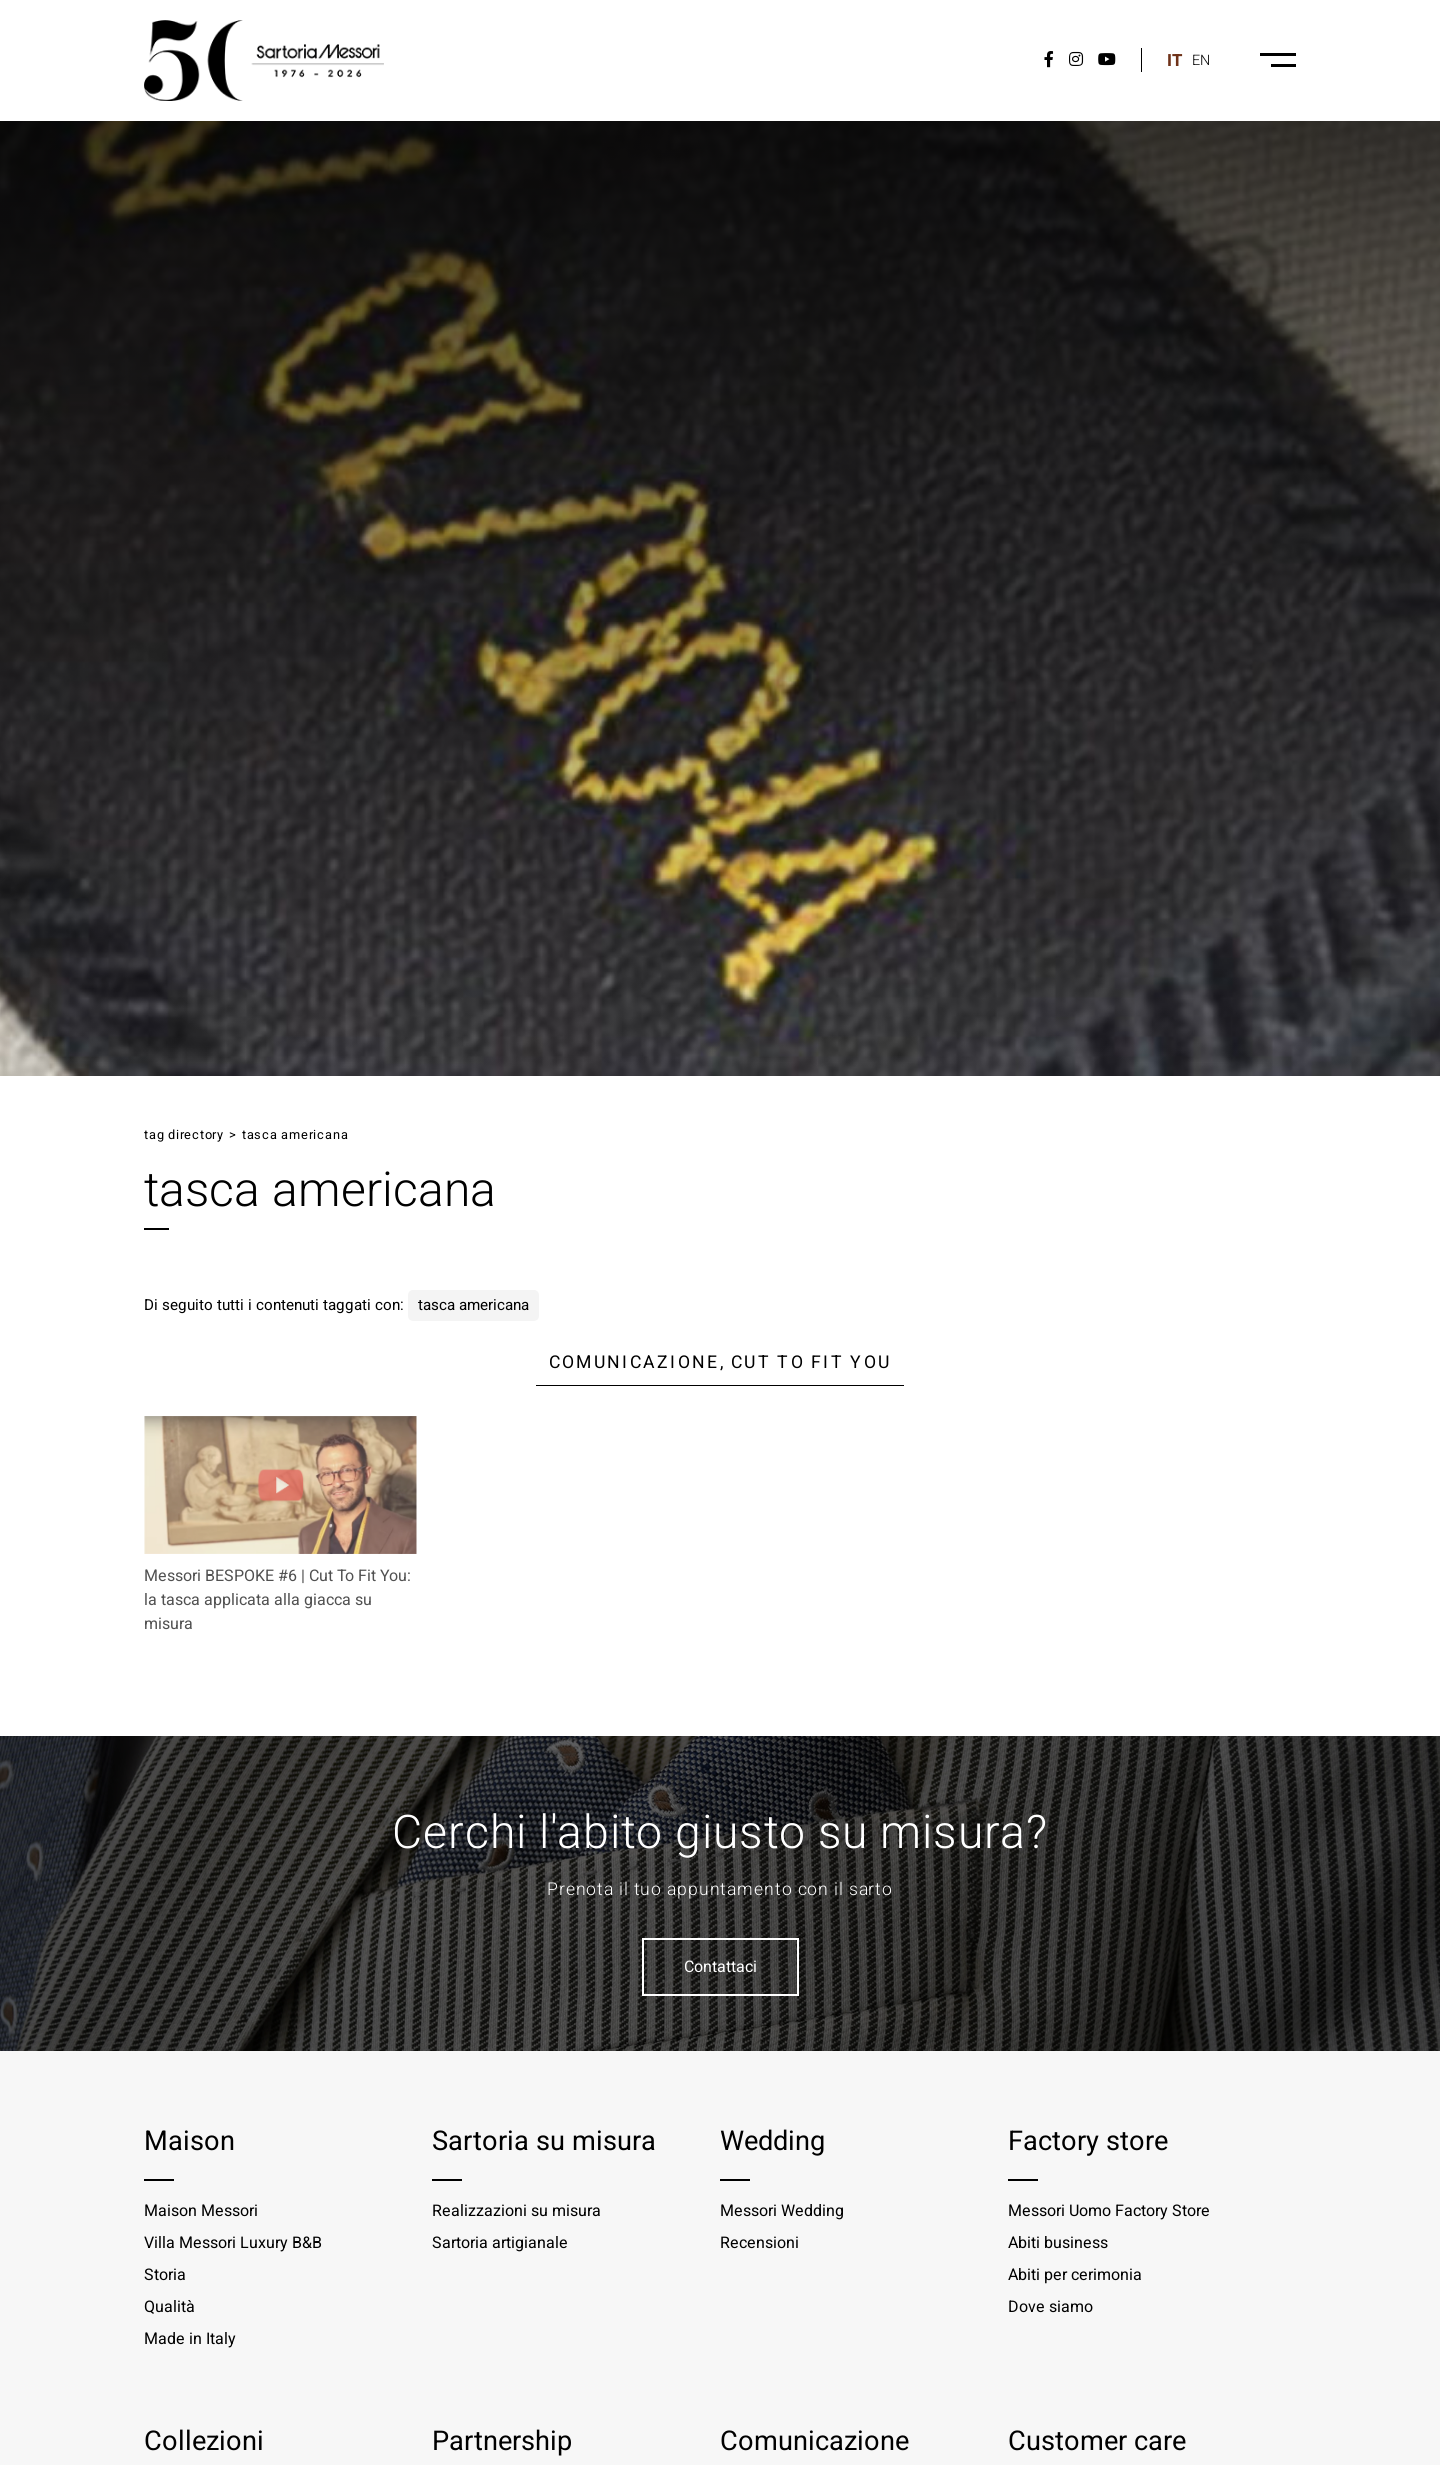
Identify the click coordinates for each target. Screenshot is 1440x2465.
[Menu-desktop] (1278, 60)
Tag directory (184, 1135)
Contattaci (720, 1967)
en (1201, 60)
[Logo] (264, 60)
